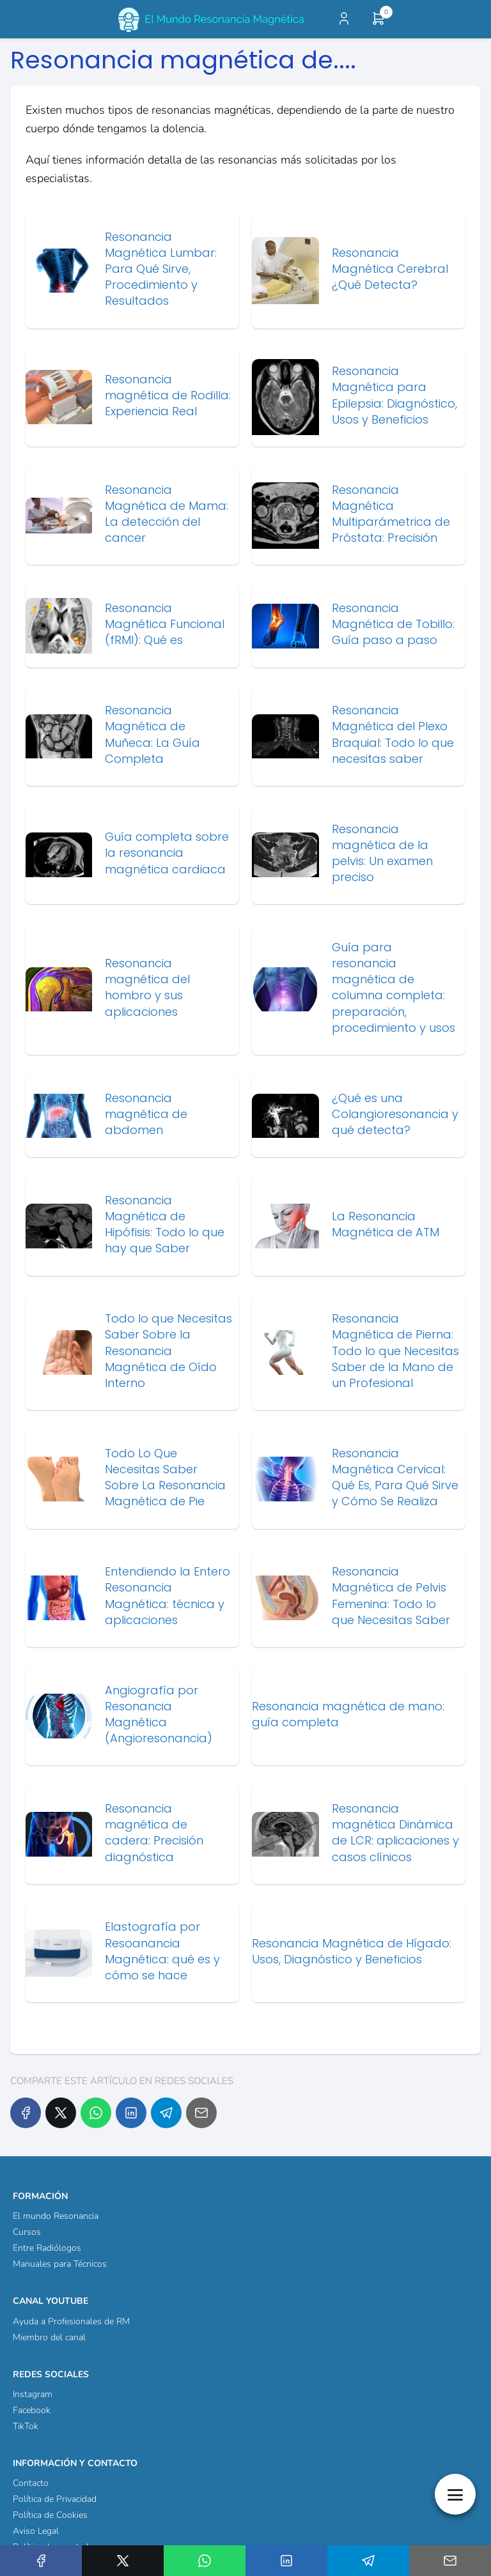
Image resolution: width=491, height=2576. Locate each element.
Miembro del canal (49, 2312)
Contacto (31, 2458)
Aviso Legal (36, 2506)
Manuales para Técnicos (60, 2239)
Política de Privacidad (55, 2474)
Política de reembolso (55, 2522)
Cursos (27, 2207)
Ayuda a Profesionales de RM (71, 2296)
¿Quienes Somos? (48, 2538)
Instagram (32, 2369)
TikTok (25, 2401)
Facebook (32, 2385)
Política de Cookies (50, 2490)
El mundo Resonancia (55, 2191)
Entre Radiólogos (47, 2223)
